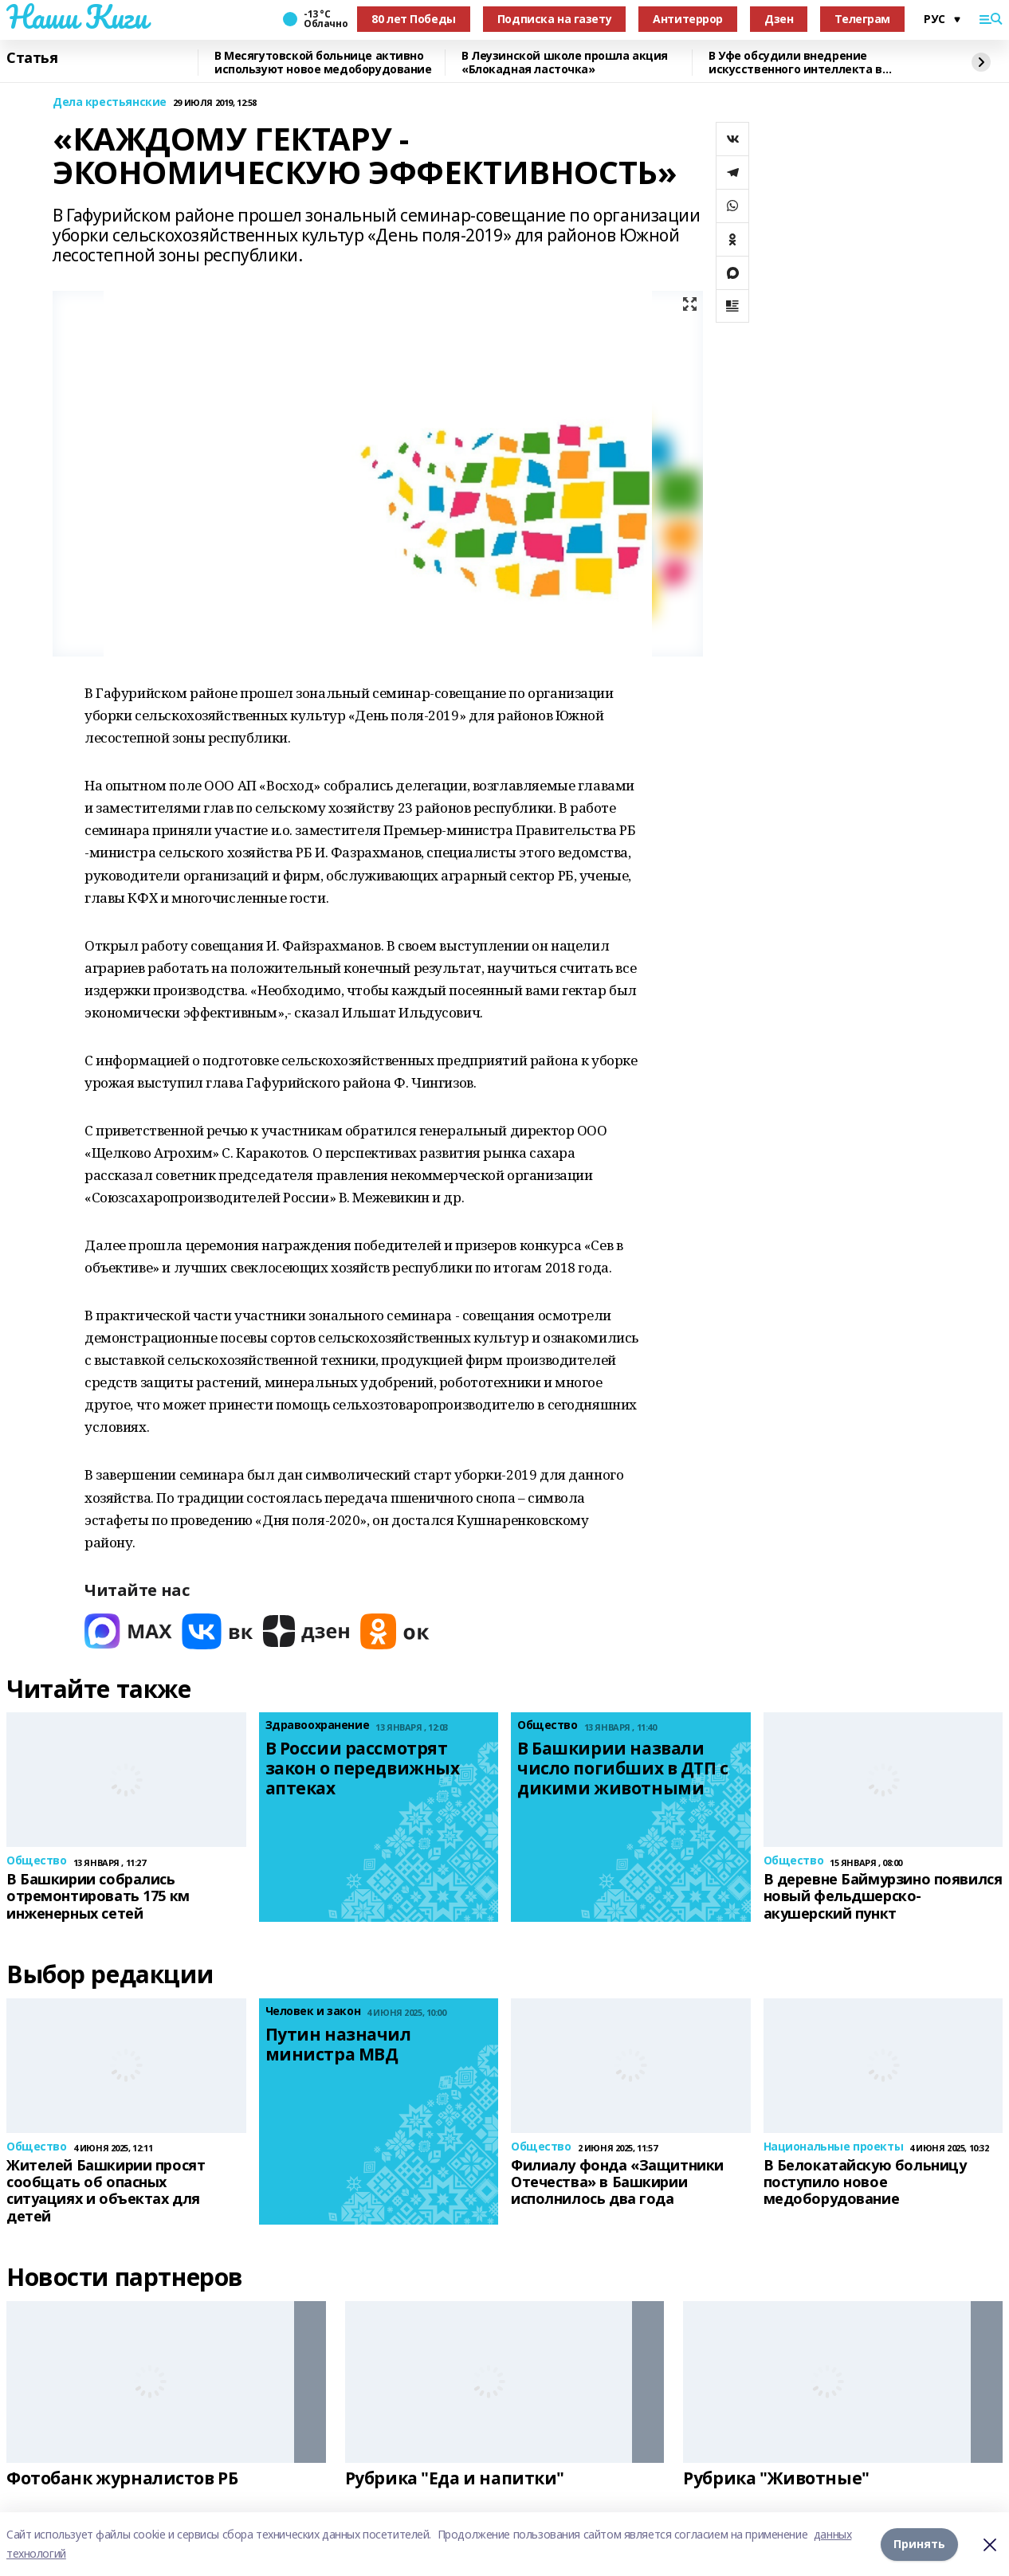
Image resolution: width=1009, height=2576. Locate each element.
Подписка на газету (554, 18)
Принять (919, 2543)
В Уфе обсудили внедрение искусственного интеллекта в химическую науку (795, 62)
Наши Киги (76, 16)
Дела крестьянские (110, 102)
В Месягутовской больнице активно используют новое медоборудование (323, 62)
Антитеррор (688, 18)
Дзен (778, 18)
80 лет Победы (413, 18)
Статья (31, 58)
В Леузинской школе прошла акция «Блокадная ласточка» (564, 62)
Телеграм (862, 18)
